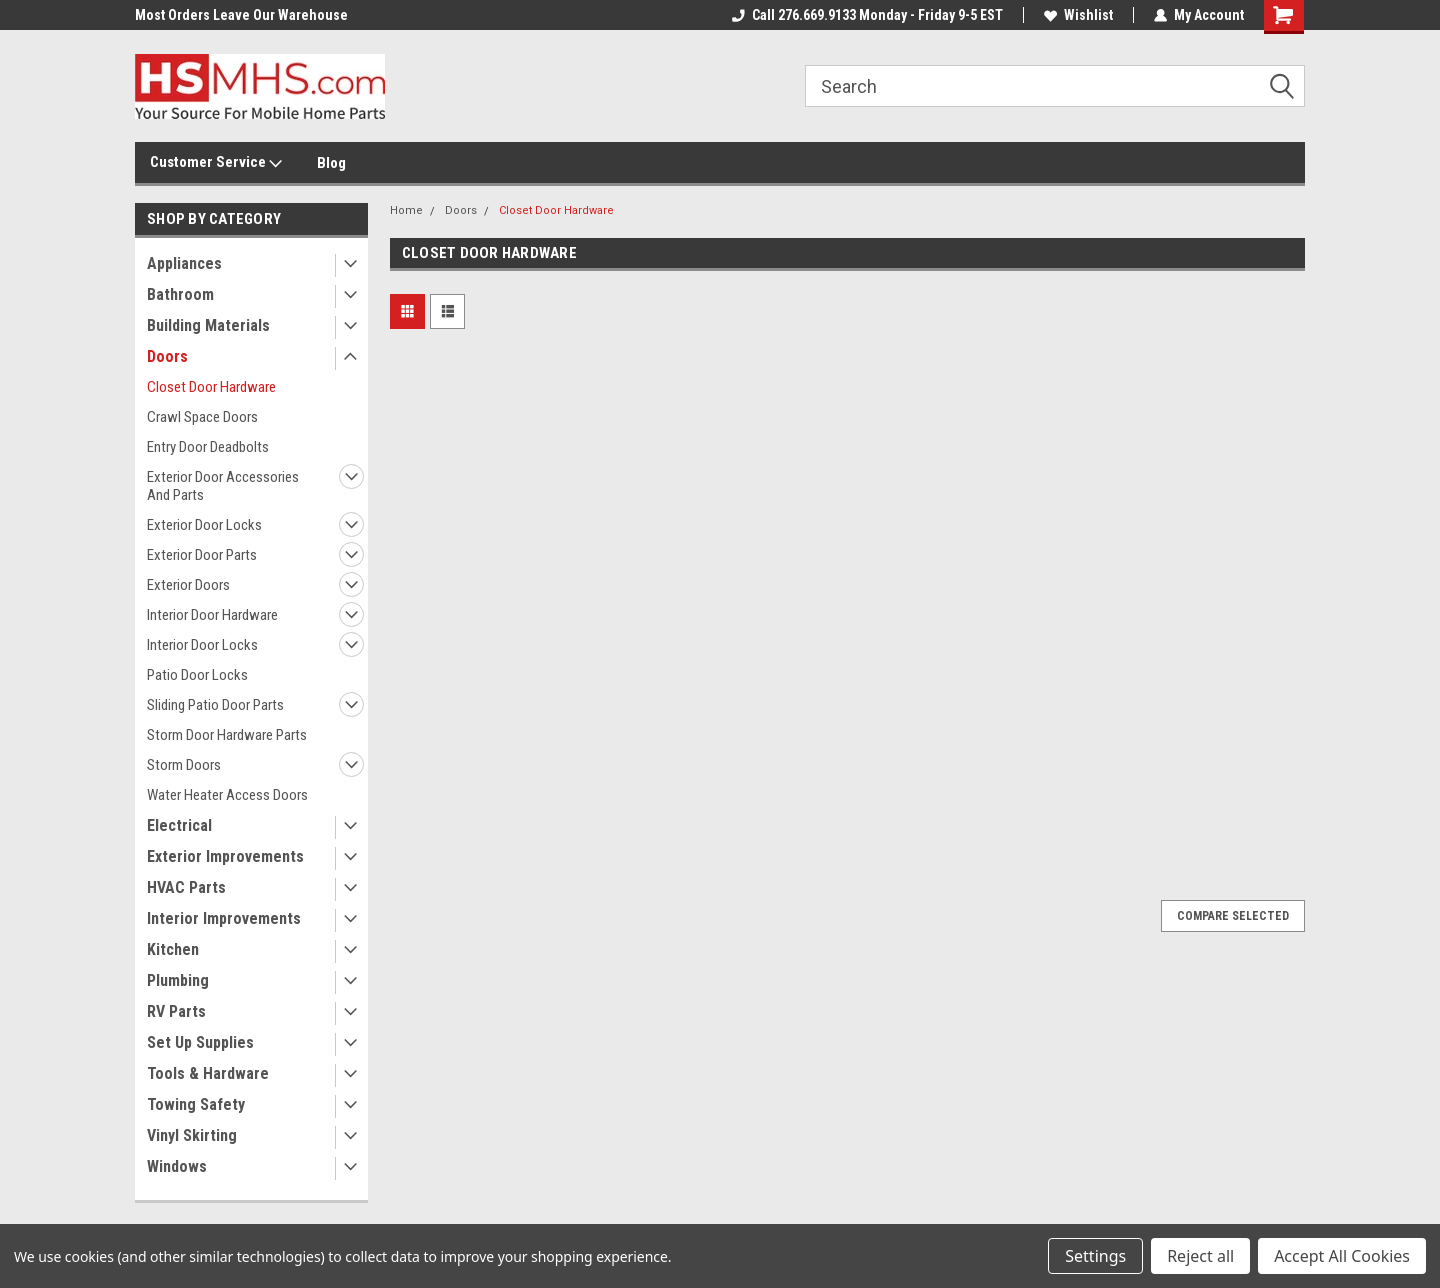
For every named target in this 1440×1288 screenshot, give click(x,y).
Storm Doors (184, 765)
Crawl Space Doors (202, 417)
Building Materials (208, 325)
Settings (1095, 1256)
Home (406, 210)
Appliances (184, 263)
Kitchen (173, 949)
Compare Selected (1233, 916)
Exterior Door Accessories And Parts (223, 486)
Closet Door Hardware (211, 387)
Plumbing (178, 980)
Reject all (1200, 1256)
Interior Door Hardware (212, 615)
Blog (331, 163)
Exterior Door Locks (204, 525)
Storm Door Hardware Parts (227, 735)
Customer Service (216, 163)
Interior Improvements (224, 918)
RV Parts (176, 1011)
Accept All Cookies (1342, 1256)
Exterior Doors (188, 585)
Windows (177, 1166)
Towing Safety (196, 1104)
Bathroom (180, 294)
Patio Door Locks (197, 675)
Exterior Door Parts (202, 555)
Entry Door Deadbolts (208, 447)
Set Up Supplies (200, 1042)
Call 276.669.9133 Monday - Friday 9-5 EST (867, 15)
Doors (167, 356)
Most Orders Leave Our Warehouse (241, 15)
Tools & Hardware (208, 1073)
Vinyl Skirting (192, 1135)
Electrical (179, 825)
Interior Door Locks (202, 645)
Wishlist (1078, 15)
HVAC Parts (186, 887)
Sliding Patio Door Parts (215, 705)
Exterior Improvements (225, 856)
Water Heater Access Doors (227, 795)
